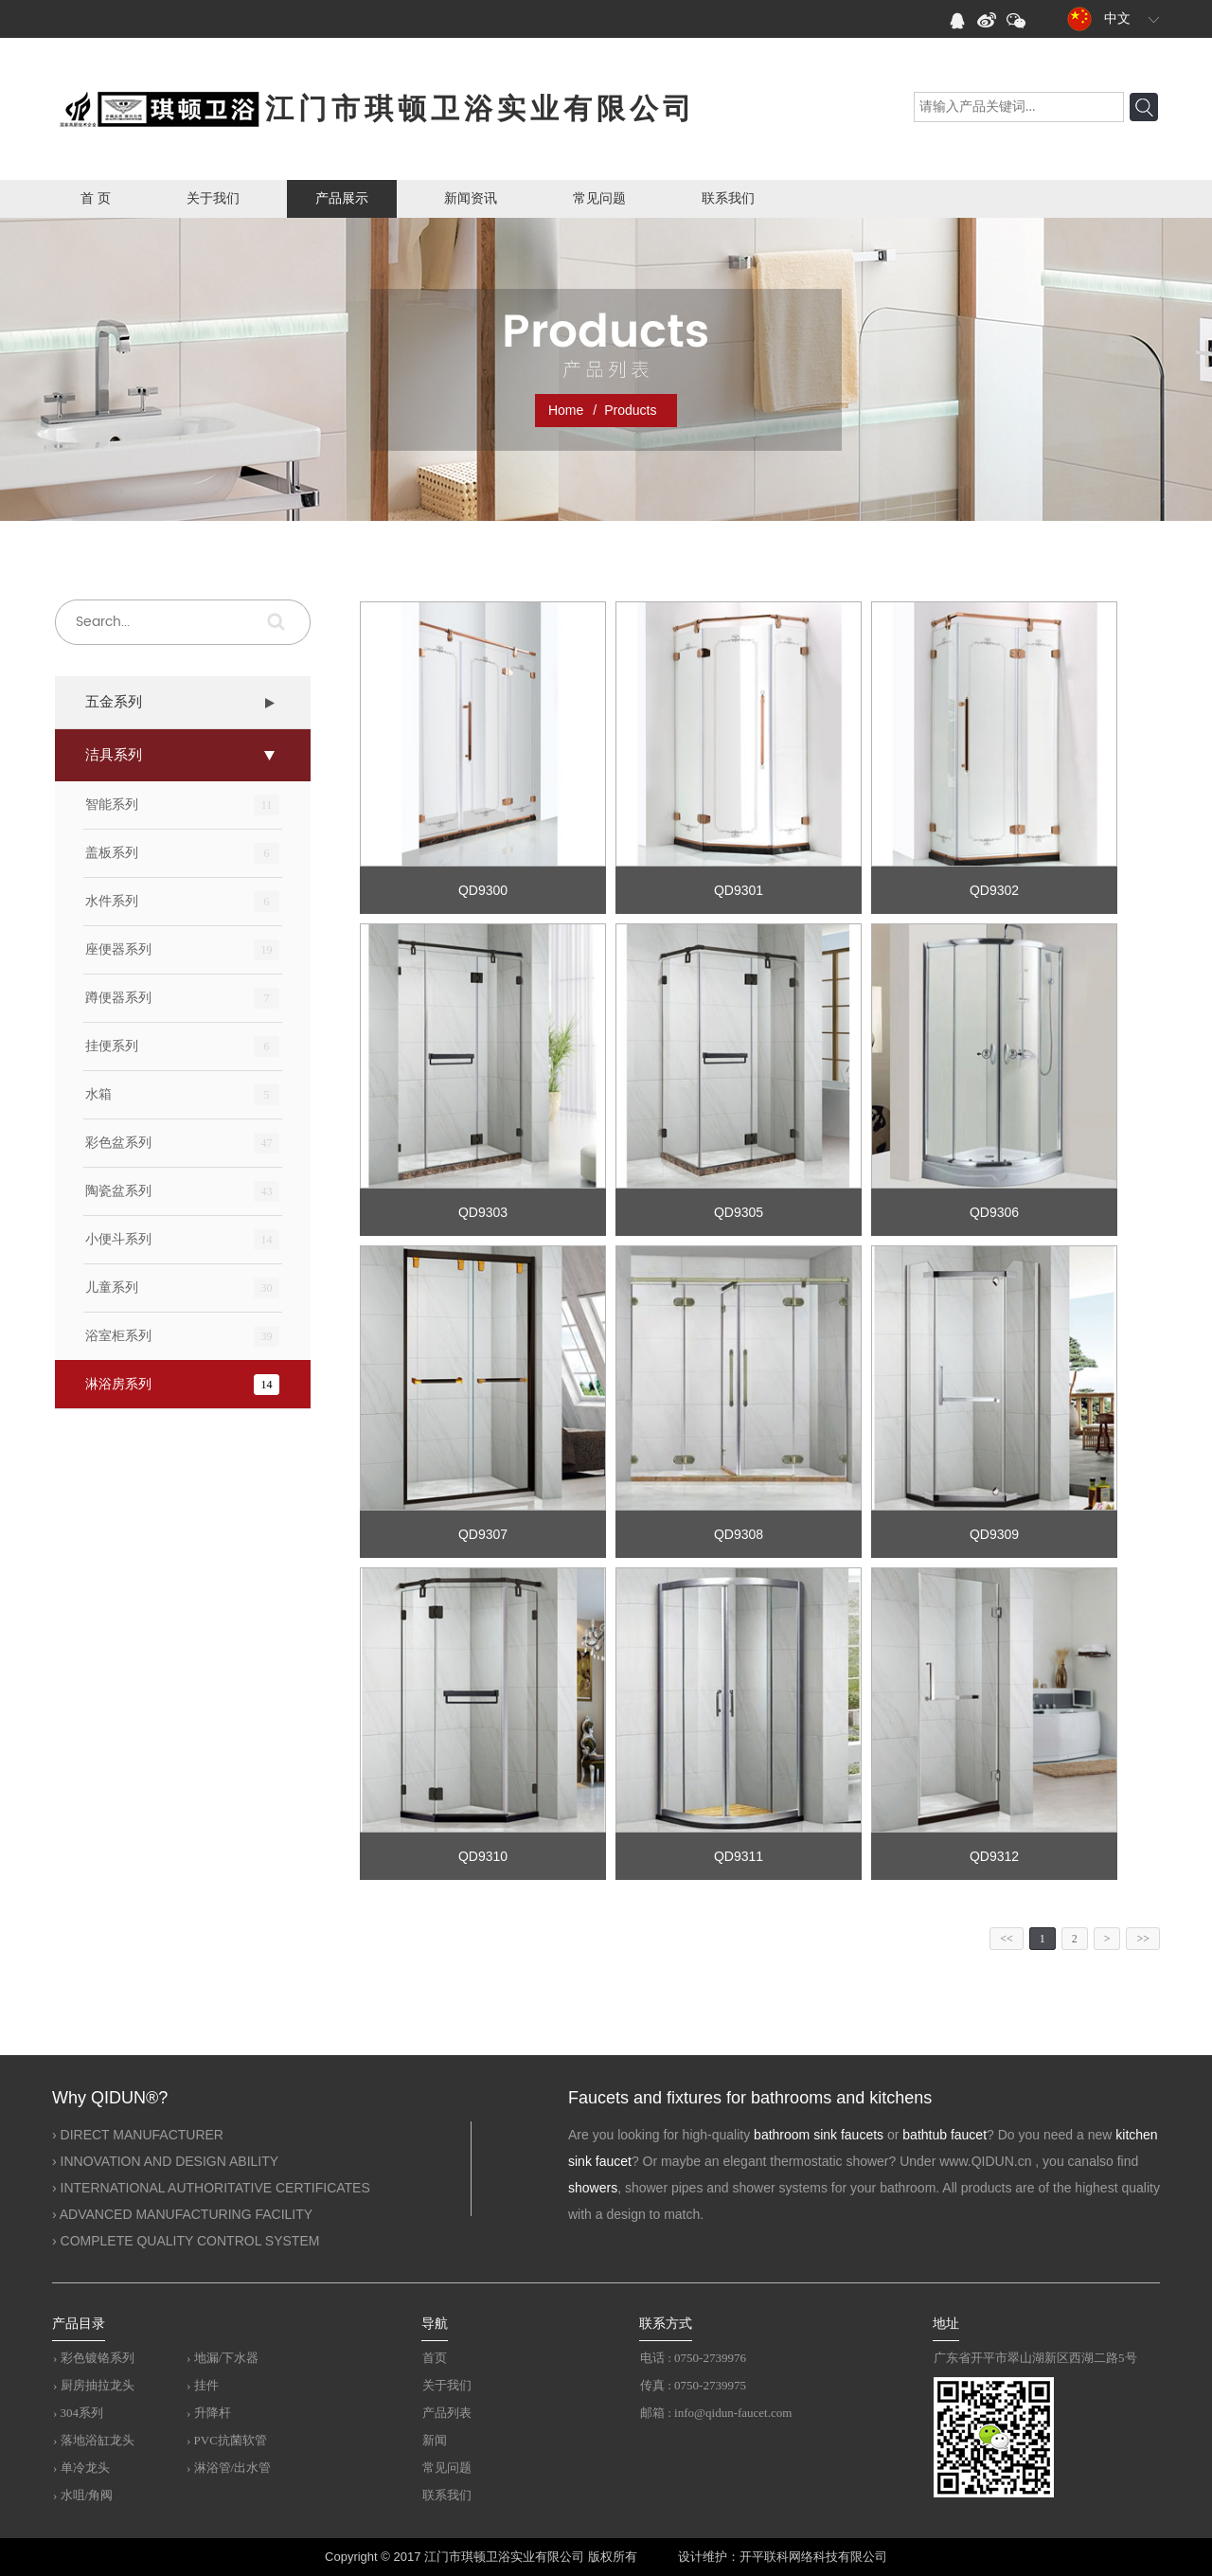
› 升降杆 (209, 2413)
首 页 (95, 198)
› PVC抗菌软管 (227, 2440)
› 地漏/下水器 (222, 2358)
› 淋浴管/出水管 (229, 2467)
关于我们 (213, 198)
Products (630, 410)
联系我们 (728, 198)
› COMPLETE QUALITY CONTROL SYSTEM (185, 2240)
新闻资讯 (470, 198)
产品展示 (341, 198)
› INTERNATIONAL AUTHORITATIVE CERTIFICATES (211, 2187)
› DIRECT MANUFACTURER (137, 2134)
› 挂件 (203, 2385)
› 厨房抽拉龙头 (93, 2385)
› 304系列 (78, 2413)
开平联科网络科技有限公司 (813, 2556)
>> (1143, 1938)
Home (565, 410)
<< (1006, 1938)
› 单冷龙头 (81, 2467)
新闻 (434, 2440)
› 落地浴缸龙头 (93, 2440)
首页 (434, 2358)
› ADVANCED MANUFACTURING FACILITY (182, 2214)
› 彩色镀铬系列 (93, 2358)
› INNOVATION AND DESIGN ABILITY (165, 2161)
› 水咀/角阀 (83, 2495)
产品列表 (447, 2413)
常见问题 (599, 198)
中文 (1098, 19)
